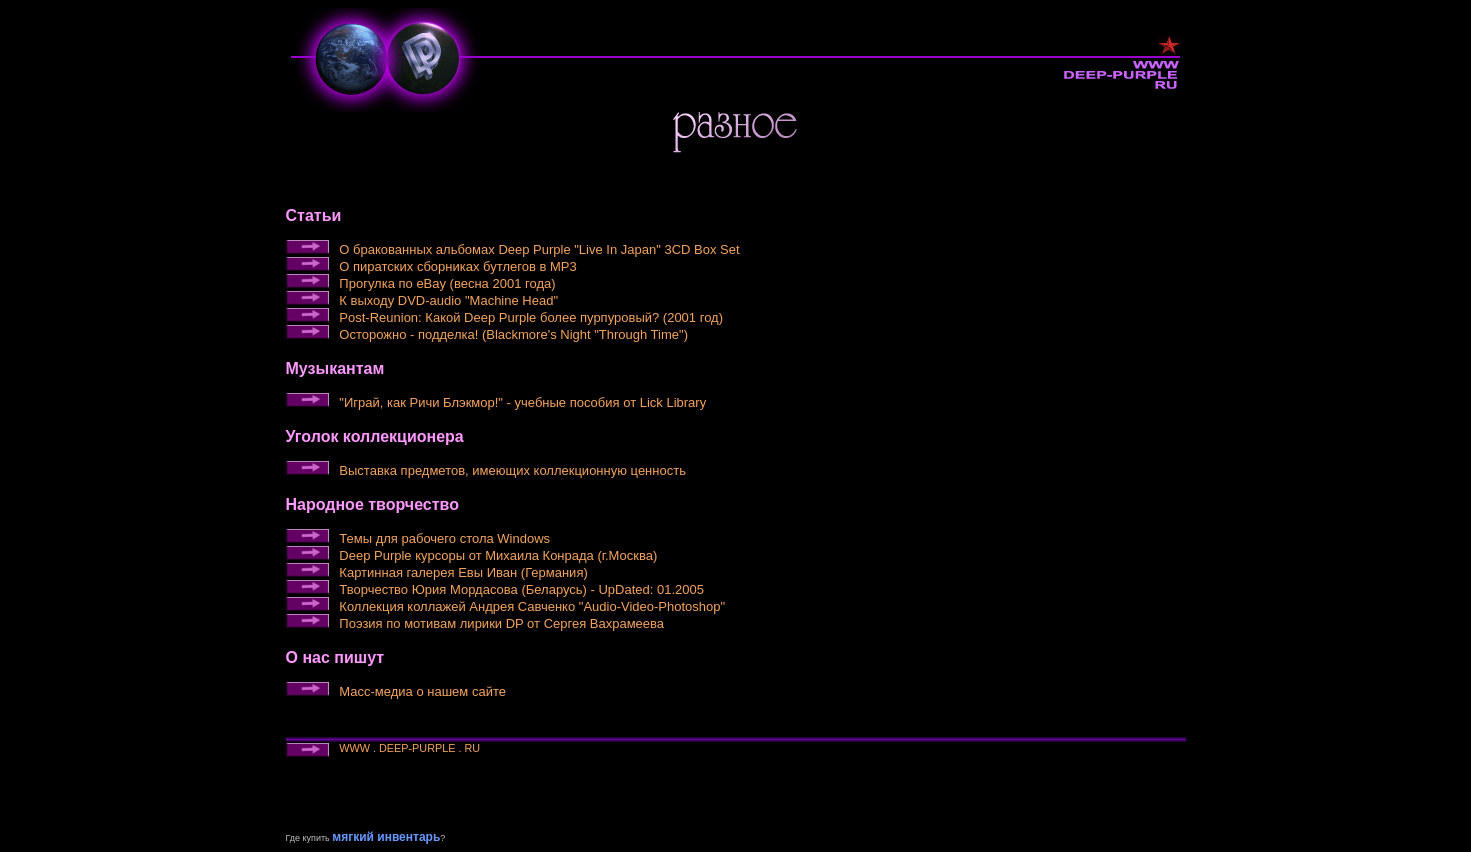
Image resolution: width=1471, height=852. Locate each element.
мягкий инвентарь (386, 837)
